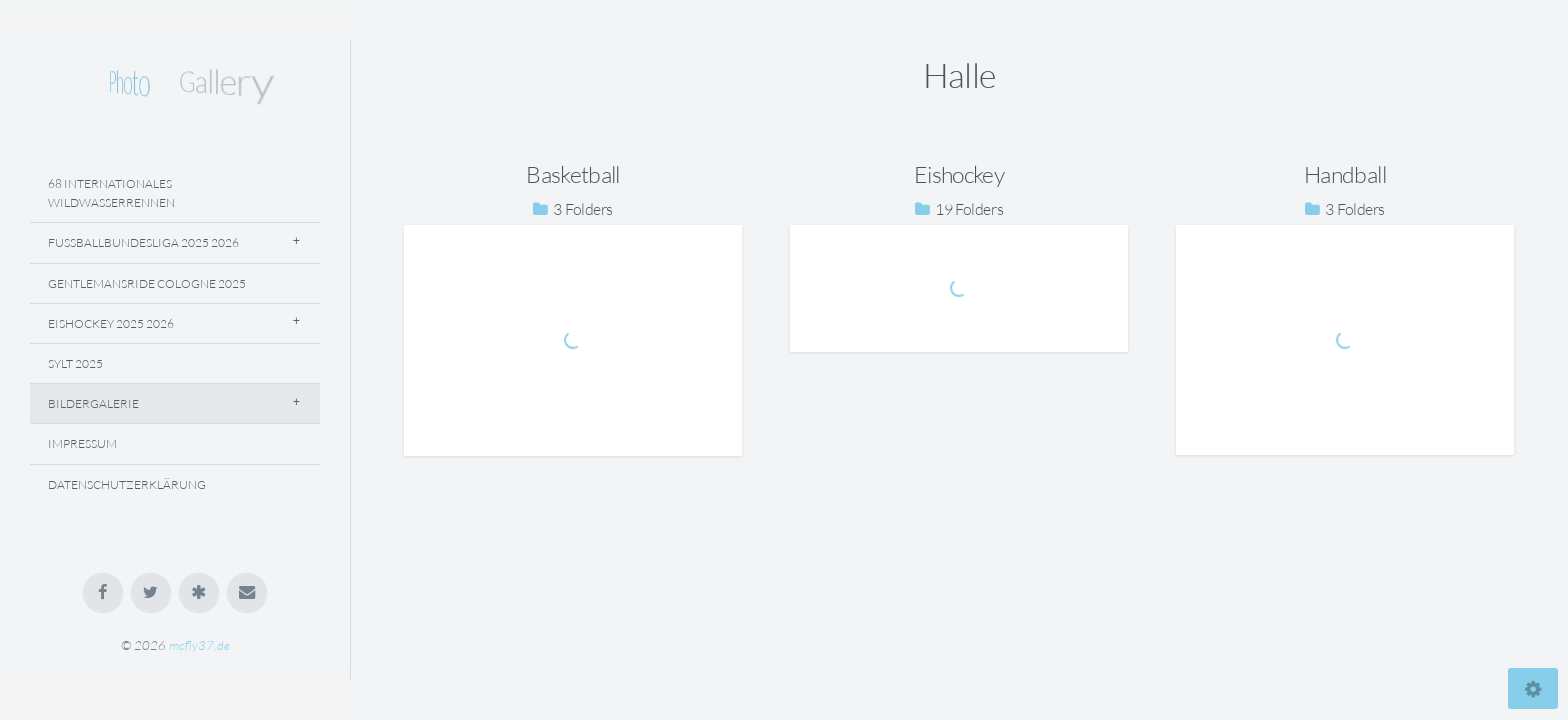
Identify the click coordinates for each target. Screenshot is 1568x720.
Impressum (82, 443)
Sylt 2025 (75, 363)
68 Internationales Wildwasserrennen (111, 193)
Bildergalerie (93, 403)
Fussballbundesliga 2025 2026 (143, 242)
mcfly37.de (199, 645)
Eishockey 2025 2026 (111, 323)
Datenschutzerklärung (127, 484)
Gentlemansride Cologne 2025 (147, 283)
